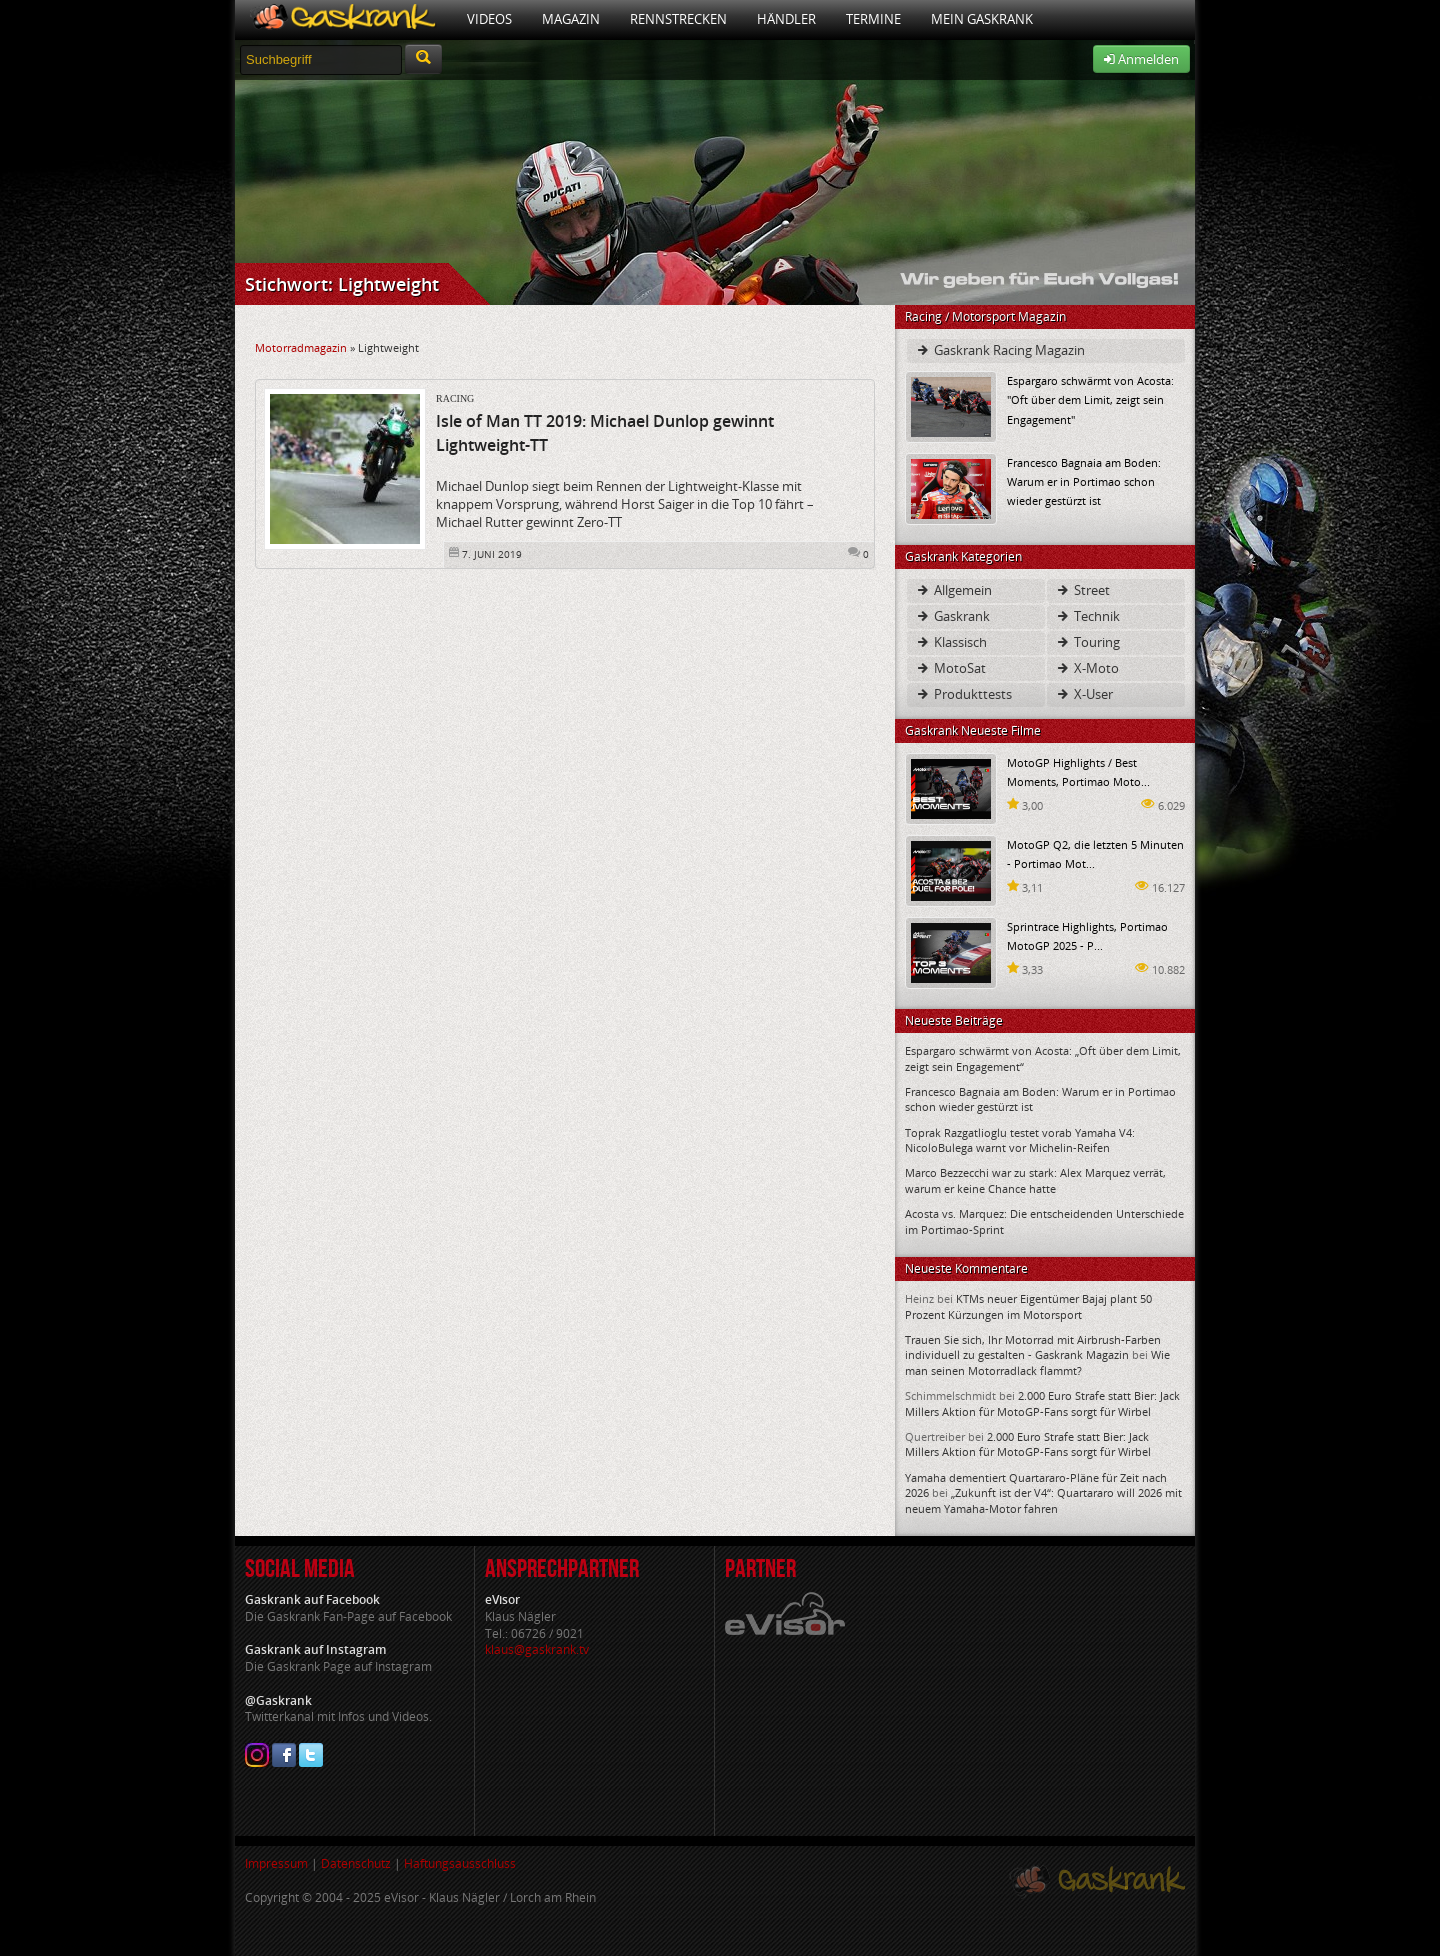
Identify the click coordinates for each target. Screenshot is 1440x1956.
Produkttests (963, 694)
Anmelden (1141, 59)
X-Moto (1087, 668)
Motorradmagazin (301, 347)
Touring (1087, 642)
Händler (786, 19)
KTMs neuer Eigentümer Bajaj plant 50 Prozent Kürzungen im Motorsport (1028, 1306)
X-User (1084, 694)
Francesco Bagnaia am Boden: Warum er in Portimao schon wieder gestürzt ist (1084, 481)
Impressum (276, 1863)
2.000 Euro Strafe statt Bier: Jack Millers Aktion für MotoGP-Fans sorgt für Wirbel (1042, 1403)
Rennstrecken (678, 19)
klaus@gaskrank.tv (537, 1649)
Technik (1087, 616)
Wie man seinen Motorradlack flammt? (1037, 1362)
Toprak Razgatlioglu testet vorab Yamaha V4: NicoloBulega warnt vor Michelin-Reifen (1020, 1140)
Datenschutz (356, 1863)
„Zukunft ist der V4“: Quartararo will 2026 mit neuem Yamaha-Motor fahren (1043, 1500)
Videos (489, 19)
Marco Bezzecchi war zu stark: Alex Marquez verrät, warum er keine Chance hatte (1035, 1180)
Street (1082, 590)
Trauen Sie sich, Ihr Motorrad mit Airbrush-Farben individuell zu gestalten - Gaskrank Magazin (1033, 1347)
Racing (455, 398)
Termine (873, 19)
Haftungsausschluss (460, 1863)
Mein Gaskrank (982, 19)
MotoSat (950, 668)
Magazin (571, 19)
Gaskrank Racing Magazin (1000, 350)
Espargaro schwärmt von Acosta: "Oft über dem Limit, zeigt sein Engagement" (1090, 399)
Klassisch (951, 642)
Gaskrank (952, 616)
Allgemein (953, 590)
